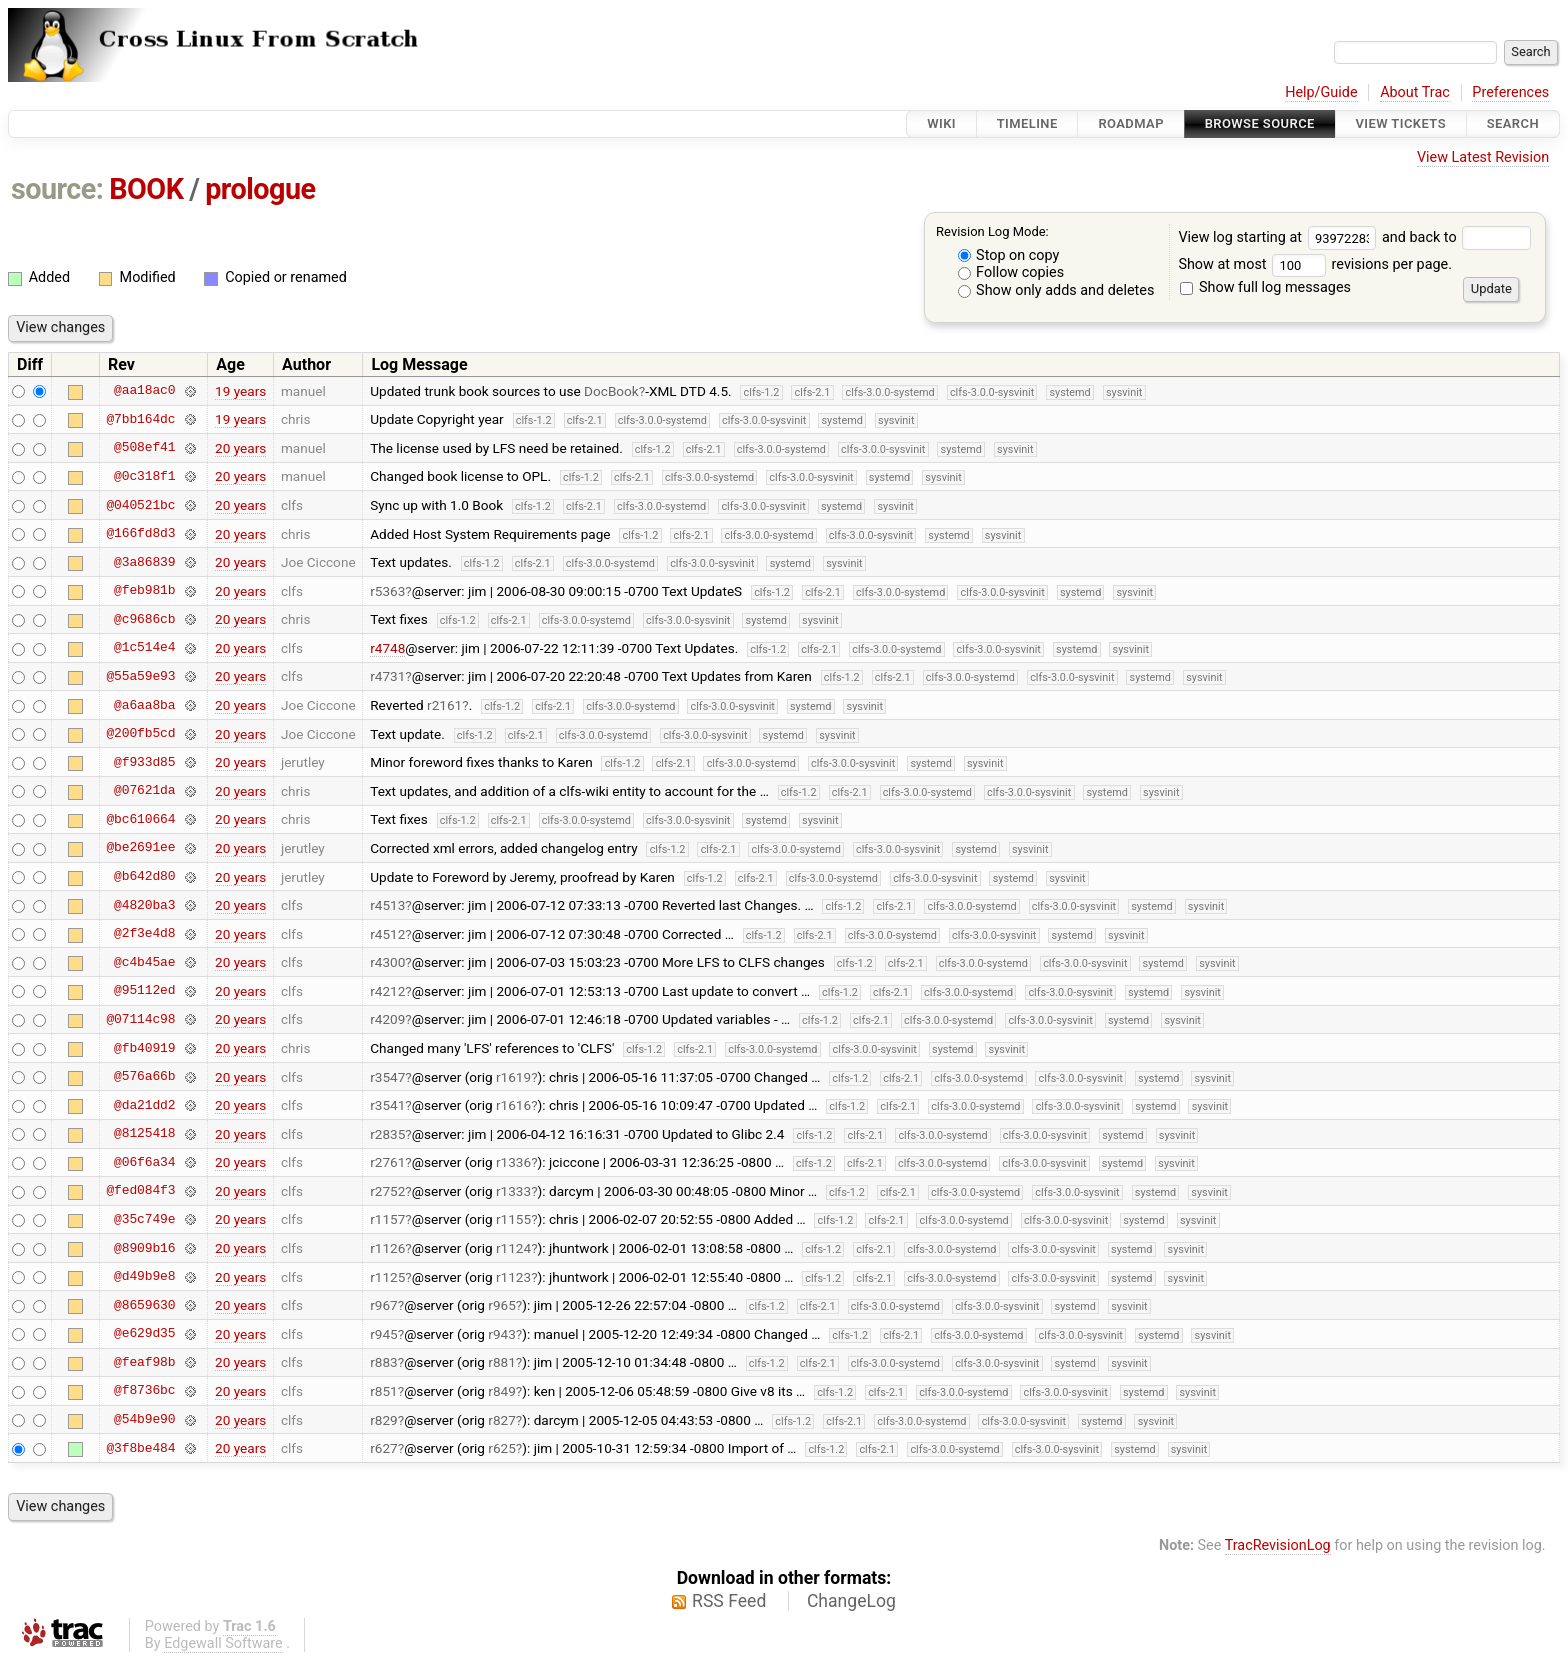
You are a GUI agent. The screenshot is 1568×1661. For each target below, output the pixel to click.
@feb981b (144, 591)
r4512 (387, 934)
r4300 (387, 962)
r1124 (513, 1248)
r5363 (387, 591)
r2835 (387, 1134)
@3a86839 (144, 562)
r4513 (387, 905)
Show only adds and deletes (1056, 290)
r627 (384, 1448)
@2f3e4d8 (144, 934)
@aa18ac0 (144, 391)
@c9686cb (144, 619)
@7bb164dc (140, 419)
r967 (384, 1305)
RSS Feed (729, 1601)
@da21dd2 (144, 1105)
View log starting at (1280, 237)
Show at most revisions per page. (1315, 264)
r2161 (444, 705)
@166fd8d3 (140, 534)
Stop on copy (1009, 255)
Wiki (941, 123)
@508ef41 (144, 448)
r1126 (387, 1248)
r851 (384, 1391)
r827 (502, 1420)
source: (57, 189)
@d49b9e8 (144, 1277)
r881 (502, 1362)
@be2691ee (140, 848)
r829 (384, 1420)
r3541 (387, 1105)
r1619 (513, 1077)
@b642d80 (144, 877)
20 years (240, 448)
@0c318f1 (144, 476)
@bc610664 (140, 819)
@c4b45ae (144, 962)
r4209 (387, 1019)
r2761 (387, 1162)
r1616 (513, 1105)
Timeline (1027, 123)
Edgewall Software (223, 1643)
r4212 (387, 991)
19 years (240, 391)
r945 (384, 1334)
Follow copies (1011, 272)
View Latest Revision (1483, 157)
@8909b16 (144, 1248)
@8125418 (144, 1134)
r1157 (387, 1219)
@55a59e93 (140, 676)
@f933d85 (144, 762)
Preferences (1510, 92)
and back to (1456, 237)
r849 (502, 1391)
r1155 (513, 1219)
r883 (384, 1362)
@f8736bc (144, 1391)
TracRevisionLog (1278, 1545)
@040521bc (140, 505)
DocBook (611, 391)
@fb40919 (144, 1048)
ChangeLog (851, 1601)
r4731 (387, 676)
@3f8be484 (140, 1448)
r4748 (387, 648)
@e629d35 (144, 1334)
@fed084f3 (140, 1191)
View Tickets (1401, 123)
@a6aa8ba (144, 705)
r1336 (513, 1162)
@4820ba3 (144, 905)
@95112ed (144, 991)
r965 (502, 1305)
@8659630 (144, 1305)
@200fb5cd (140, 734)
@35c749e (144, 1219)
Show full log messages (1265, 287)
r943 (502, 1334)
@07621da (144, 791)
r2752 (387, 1191)
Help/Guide (1321, 92)
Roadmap (1131, 123)
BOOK (146, 189)
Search (1513, 123)
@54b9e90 (144, 1420)
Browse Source (1260, 123)
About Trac (1415, 92)
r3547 (387, 1077)
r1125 (387, 1277)
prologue (260, 189)
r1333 (513, 1191)
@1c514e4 (144, 648)
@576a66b (144, 1077)
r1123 (513, 1277)
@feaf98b (144, 1362)
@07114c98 (140, 1019)
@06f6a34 (144, 1162)
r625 (502, 1448)
